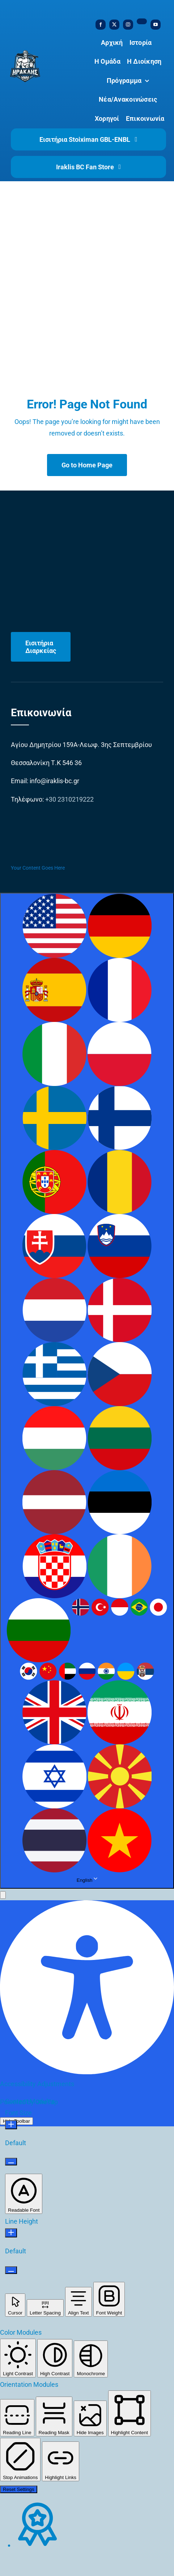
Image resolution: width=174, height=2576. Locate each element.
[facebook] (101, 25)
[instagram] (128, 25)
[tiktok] (142, 21)
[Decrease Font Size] (11, 2161)
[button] (3, 1895)
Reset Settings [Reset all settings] (18, 2489)
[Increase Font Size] (11, 2124)
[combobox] (87, 1391)
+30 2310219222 (69, 799)
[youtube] (155, 25)
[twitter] (114, 25)
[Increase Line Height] (11, 2232)
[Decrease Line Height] (11, 2270)
